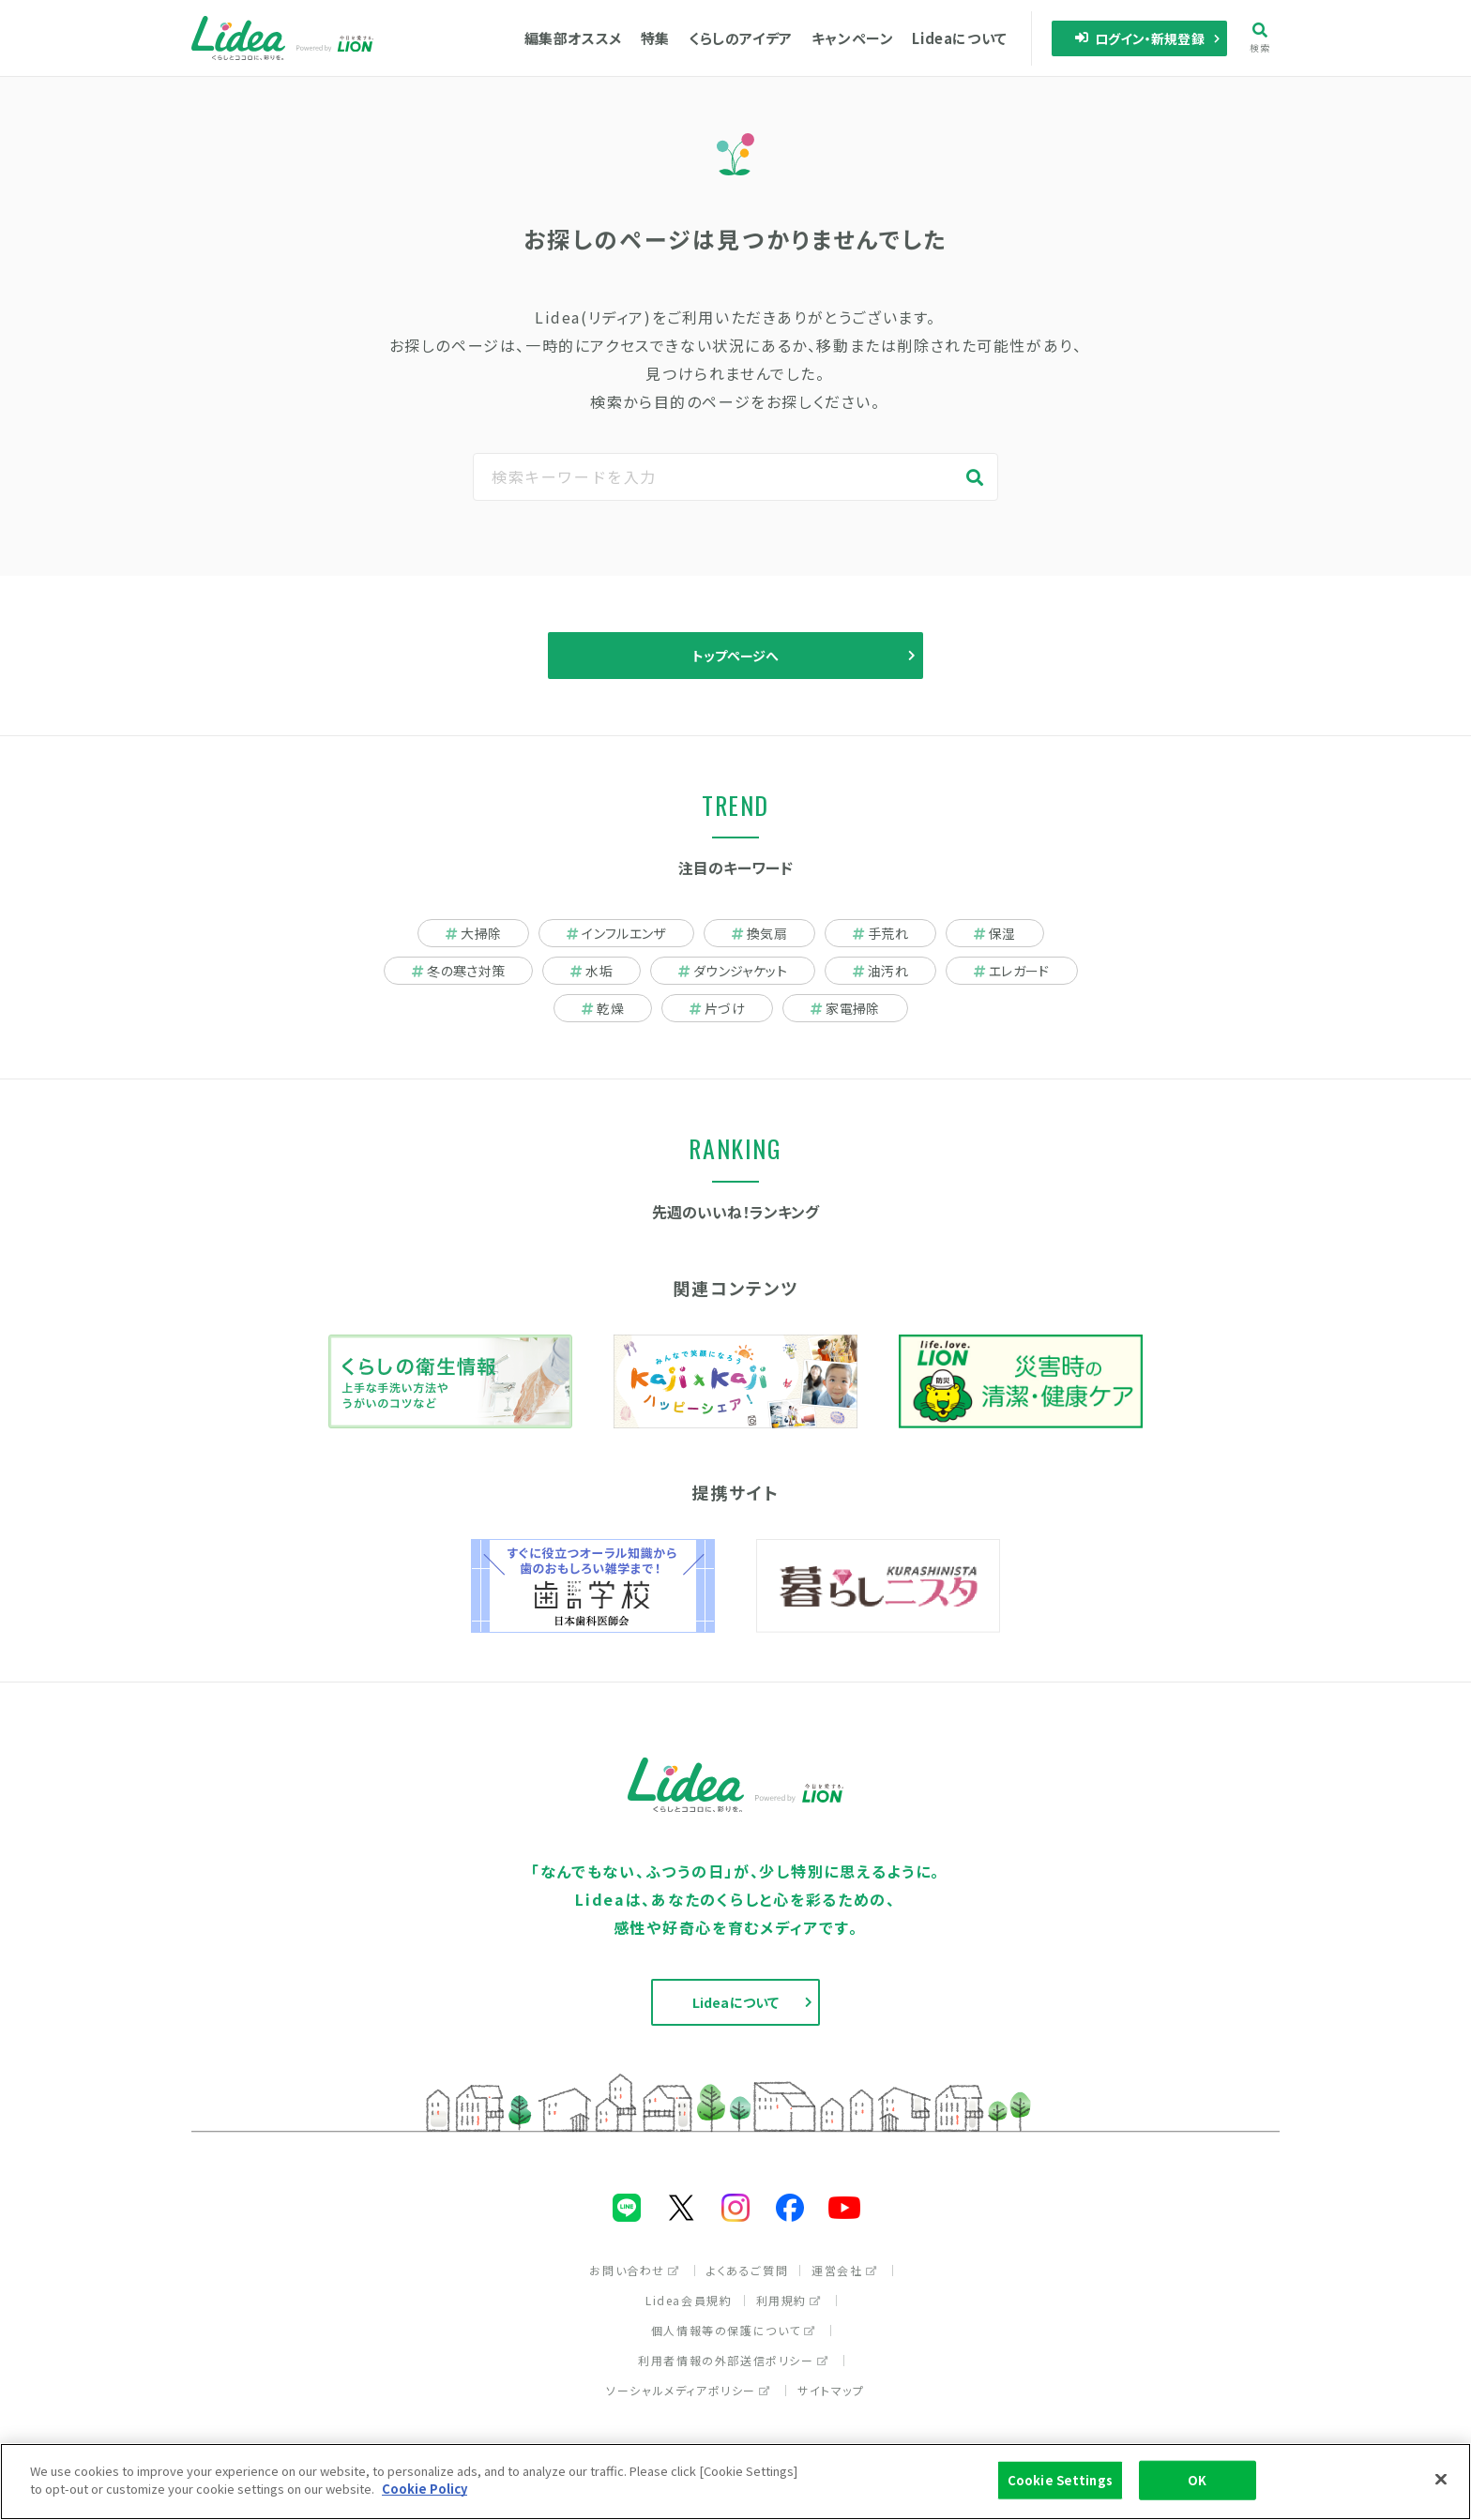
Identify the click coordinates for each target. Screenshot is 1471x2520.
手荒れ (880, 933)
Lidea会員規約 (688, 2300)
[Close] (1441, 2483)
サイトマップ (831, 2390)
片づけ (717, 1008)
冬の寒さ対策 (458, 970)
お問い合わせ (634, 2270)
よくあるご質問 (747, 2270)
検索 (1260, 38)
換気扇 (759, 933)
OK (1197, 2484)
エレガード (1012, 970)
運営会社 (844, 2270)
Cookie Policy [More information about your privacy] (424, 2493)
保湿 (995, 933)
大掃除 (473, 933)
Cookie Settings (1060, 2484)
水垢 (591, 970)
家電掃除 (845, 1008)
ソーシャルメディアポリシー (688, 2390)
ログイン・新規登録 (1139, 38)
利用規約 (789, 2300)
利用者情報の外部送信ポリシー (733, 2360)
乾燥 (603, 1008)
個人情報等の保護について (733, 2330)
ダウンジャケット (732, 970)
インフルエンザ (616, 933)
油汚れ (880, 970)
